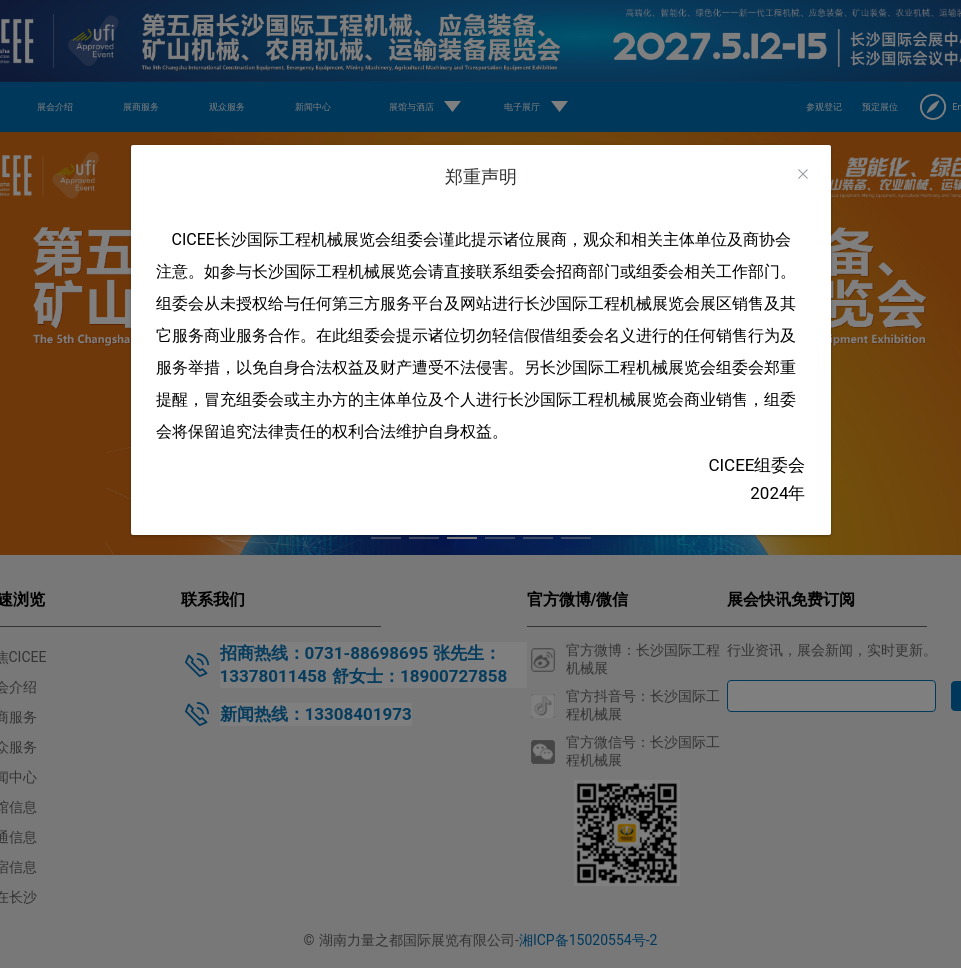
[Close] (803, 174)
